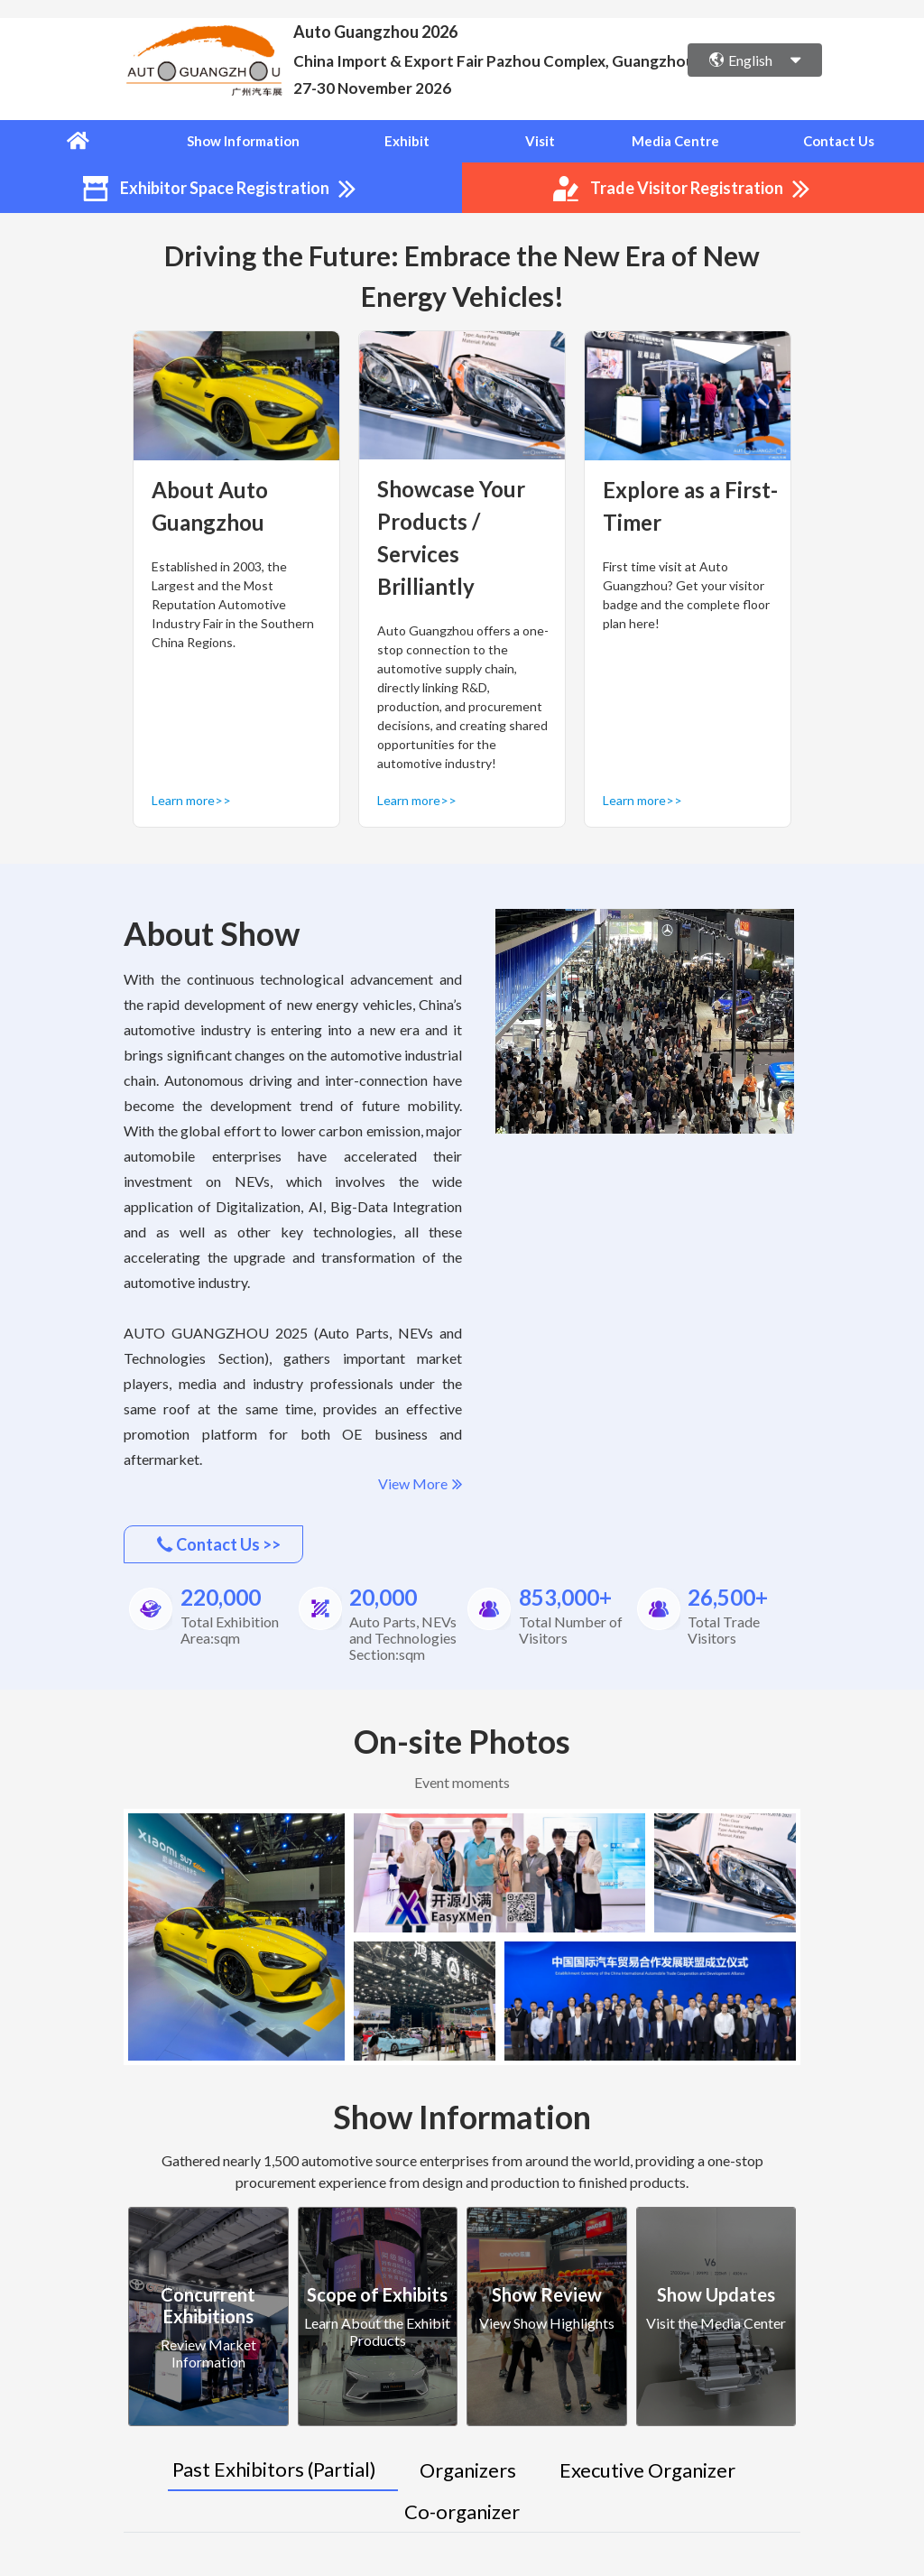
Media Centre (678, 141)
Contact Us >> (219, 1543)
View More (420, 1483)
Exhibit (410, 141)
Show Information (247, 141)
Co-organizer (462, 2509)
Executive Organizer (647, 2468)
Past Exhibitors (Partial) (274, 2467)
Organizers (468, 2468)
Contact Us (842, 141)
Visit (544, 141)
